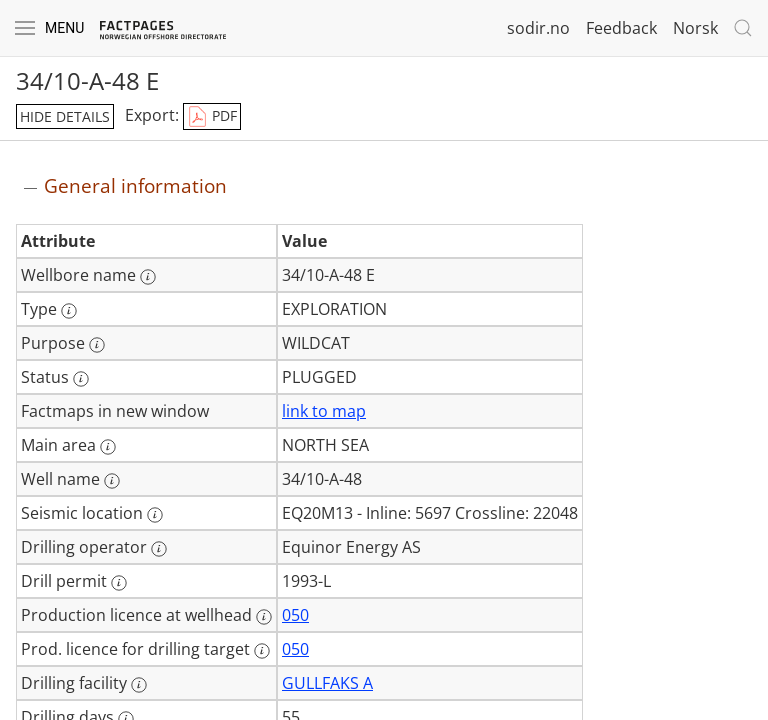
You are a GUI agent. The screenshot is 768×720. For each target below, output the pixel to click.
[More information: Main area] (108, 447)
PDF (212, 117)
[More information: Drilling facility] (139, 685)
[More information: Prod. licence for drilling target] (262, 651)
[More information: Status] (81, 379)
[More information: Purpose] (97, 345)
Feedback (621, 28)
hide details (65, 116)
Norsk (695, 28)
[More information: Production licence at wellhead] (264, 617)
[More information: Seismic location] (155, 515)
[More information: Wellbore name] (148, 277)
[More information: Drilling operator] (159, 549)
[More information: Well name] (112, 481)
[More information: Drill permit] (119, 583)
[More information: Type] (69, 311)
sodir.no (538, 28)
